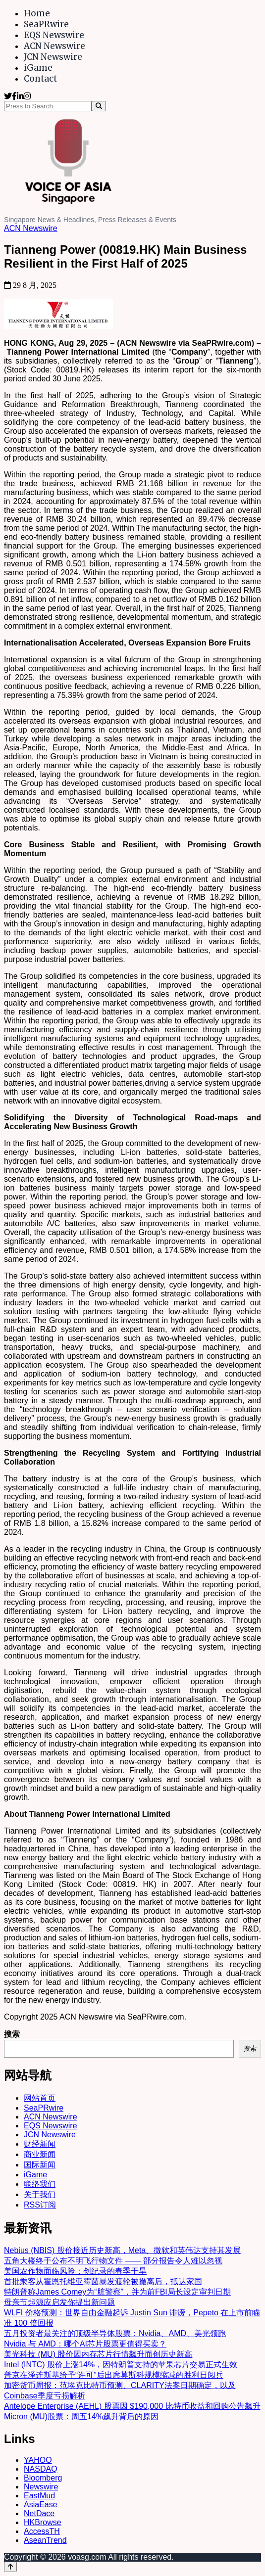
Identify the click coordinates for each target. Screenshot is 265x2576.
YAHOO (38, 2460)
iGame (38, 67)
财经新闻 (39, 2144)
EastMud (39, 2495)
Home (37, 13)
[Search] (99, 106)
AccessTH (42, 2531)
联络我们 (39, 2184)
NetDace (39, 2513)
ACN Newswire (54, 46)
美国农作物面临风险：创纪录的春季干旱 (75, 2271)
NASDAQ (40, 2469)
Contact (40, 78)
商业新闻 (39, 2154)
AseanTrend (45, 2540)
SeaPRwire (46, 24)
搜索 (12, 2034)
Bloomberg (43, 2478)
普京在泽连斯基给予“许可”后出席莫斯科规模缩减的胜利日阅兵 (113, 2375)
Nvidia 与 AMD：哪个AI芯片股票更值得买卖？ (85, 2344)
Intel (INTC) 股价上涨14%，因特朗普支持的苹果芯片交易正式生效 (120, 2364)
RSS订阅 (40, 2205)
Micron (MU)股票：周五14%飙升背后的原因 (81, 2416)
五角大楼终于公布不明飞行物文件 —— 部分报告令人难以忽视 (113, 2260)
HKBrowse (42, 2522)
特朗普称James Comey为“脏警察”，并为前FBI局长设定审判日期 (117, 2292)
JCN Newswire (53, 56)
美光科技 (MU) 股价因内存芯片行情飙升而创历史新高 (98, 2354)
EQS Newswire (54, 35)
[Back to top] (10, 2567)
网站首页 (39, 2098)
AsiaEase (40, 2504)
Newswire (41, 2487)
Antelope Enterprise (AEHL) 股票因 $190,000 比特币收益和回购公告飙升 (132, 2406)
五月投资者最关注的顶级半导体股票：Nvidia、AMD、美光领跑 (115, 2333)
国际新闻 (39, 2165)
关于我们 (39, 2194)
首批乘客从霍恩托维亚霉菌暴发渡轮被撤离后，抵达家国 (103, 2281)
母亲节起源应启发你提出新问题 (59, 2302)
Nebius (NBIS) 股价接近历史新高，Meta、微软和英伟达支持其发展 (122, 2250)
